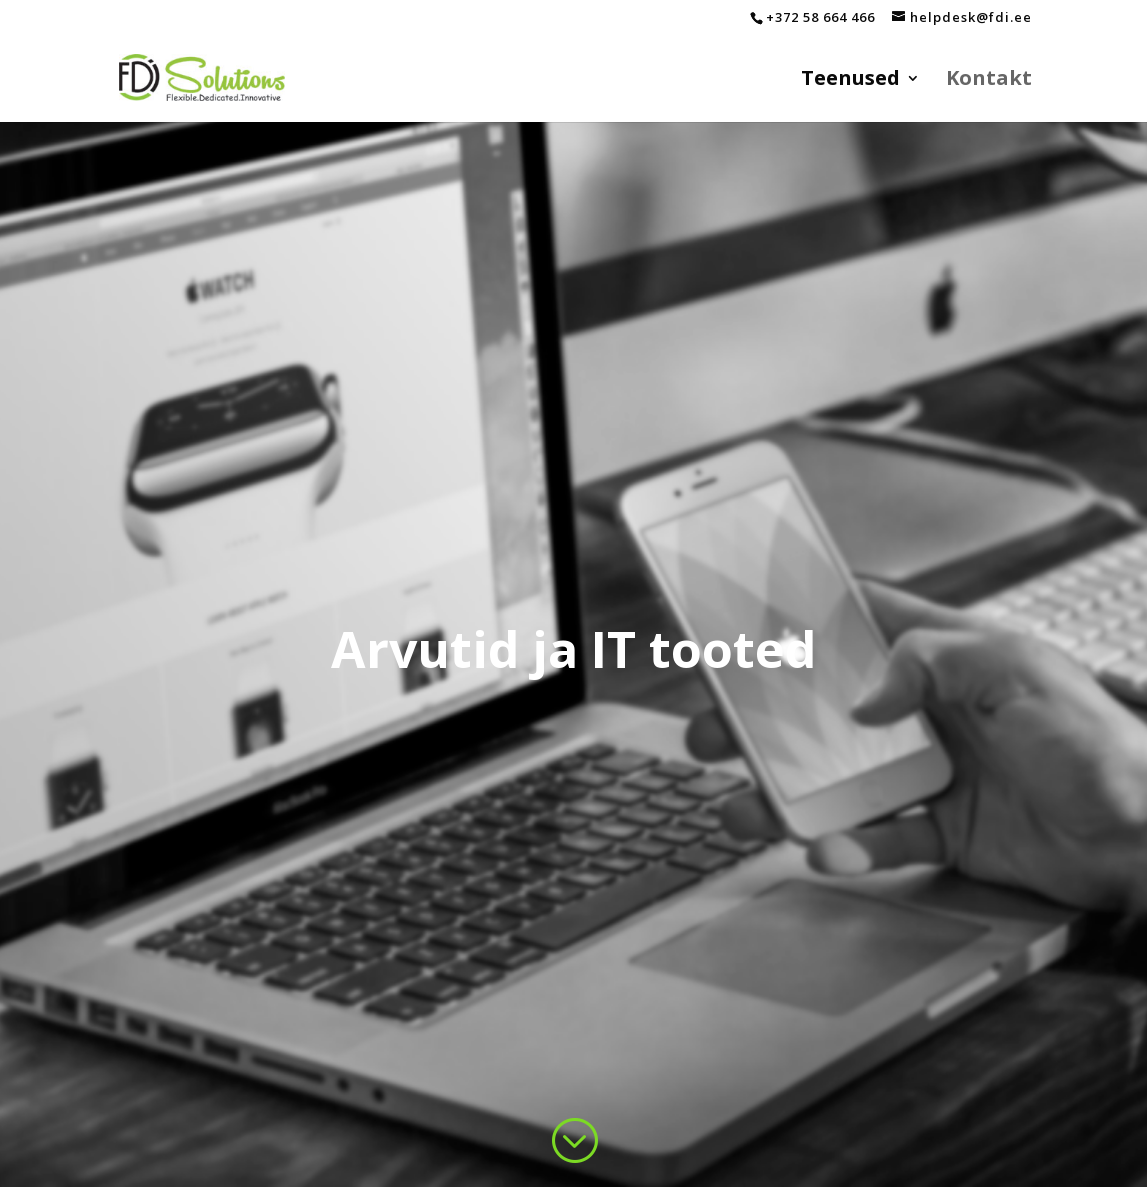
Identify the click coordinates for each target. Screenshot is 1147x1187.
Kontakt (989, 81)
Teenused (850, 81)
